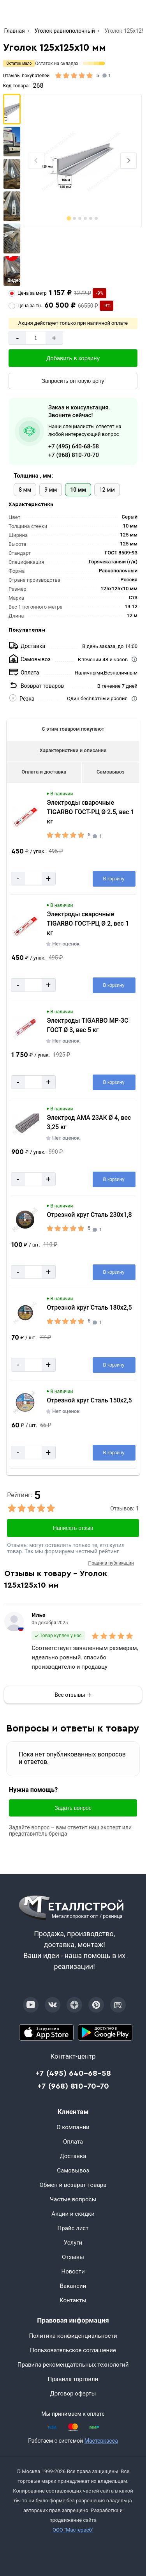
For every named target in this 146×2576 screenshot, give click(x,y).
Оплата (73, 2141)
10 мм (78, 490)
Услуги (73, 2242)
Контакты (73, 2300)
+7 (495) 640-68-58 (73, 446)
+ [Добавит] (53, 338)
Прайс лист (73, 2228)
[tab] (69, 218)
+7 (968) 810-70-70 (73, 455)
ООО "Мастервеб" (73, 2530)
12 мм (107, 490)
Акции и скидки (73, 2213)
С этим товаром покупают (73, 729)
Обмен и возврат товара (73, 2184)
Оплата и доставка (43, 772)
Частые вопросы (73, 2199)
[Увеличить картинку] (25, 817)
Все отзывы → (73, 1695)
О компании (72, 2127)
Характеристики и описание (73, 750)
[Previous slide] (36, 160)
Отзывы (73, 2257)
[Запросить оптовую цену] (73, 381)
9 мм (50, 490)
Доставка (73, 2156)
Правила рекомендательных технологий (73, 2364)
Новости (72, 2271)
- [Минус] (17, 338)
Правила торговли (73, 2379)
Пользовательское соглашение (73, 2350)
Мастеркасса (101, 2441)
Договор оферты (73, 2393)
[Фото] (82, 160)
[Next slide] (128, 160)
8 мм (25, 490)
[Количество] (36, 337)
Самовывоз (111, 772)
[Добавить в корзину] (73, 358)
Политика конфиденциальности (73, 2335)
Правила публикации (111, 1563)
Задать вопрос (73, 1808)
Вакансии (73, 2285)
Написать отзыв (73, 1528)
